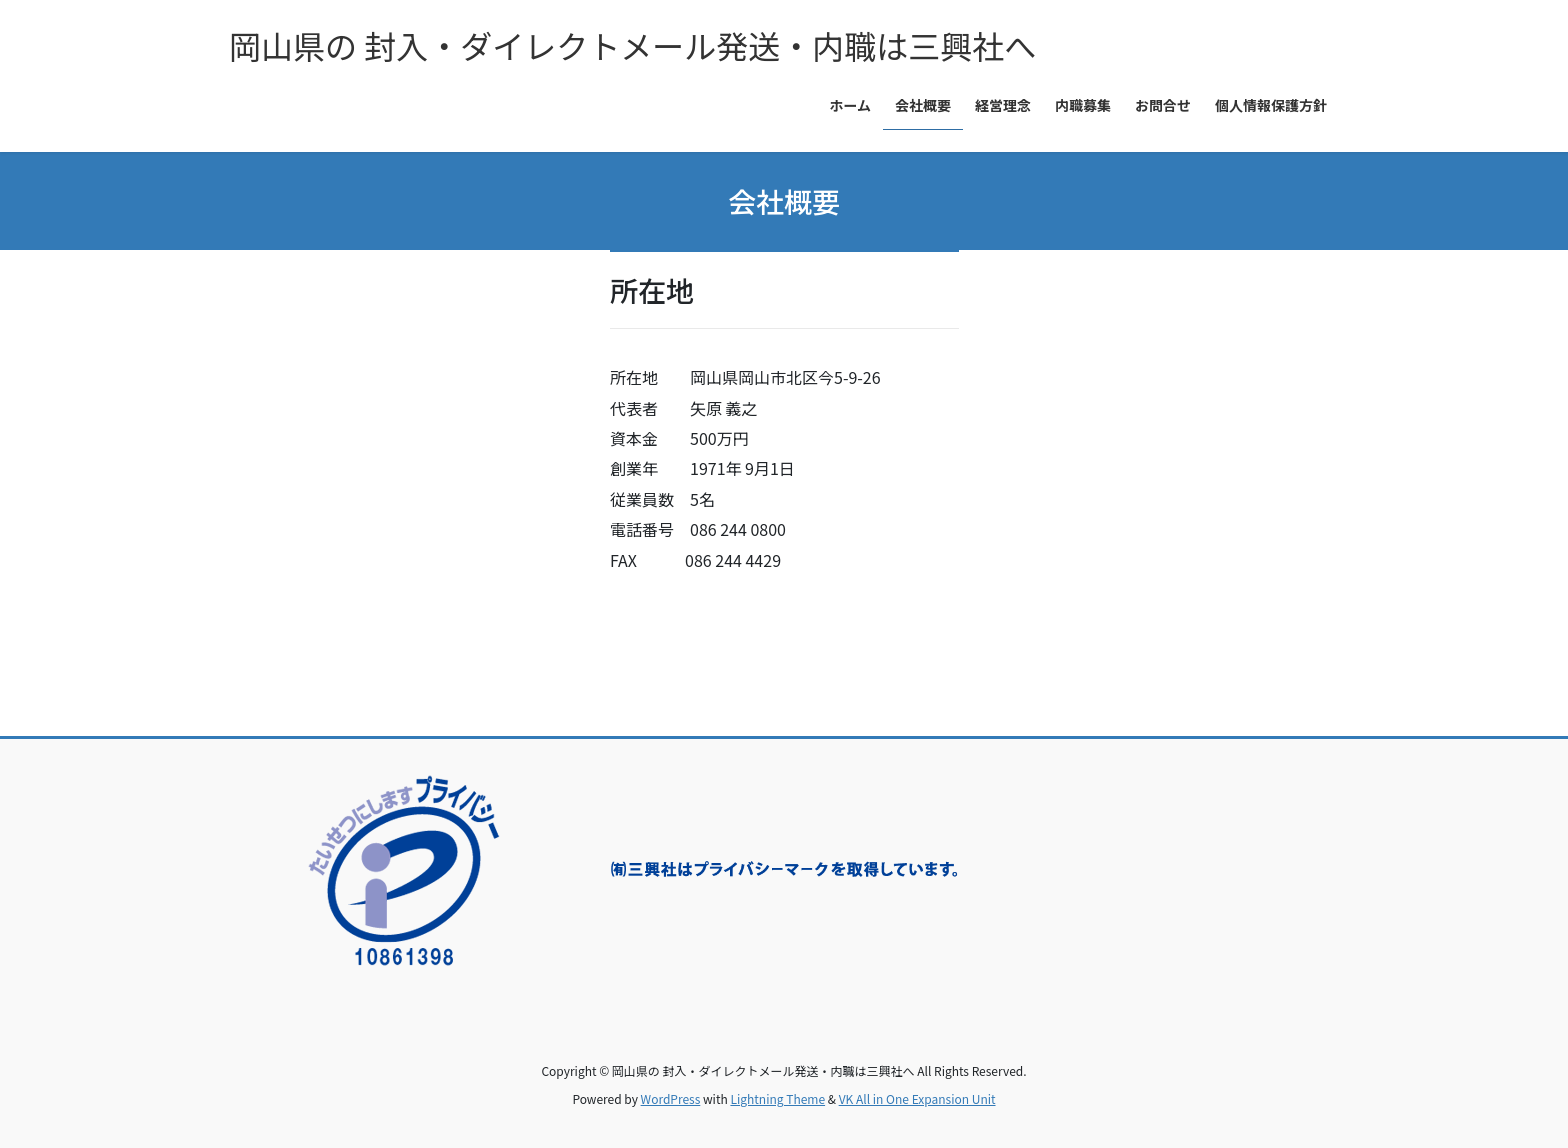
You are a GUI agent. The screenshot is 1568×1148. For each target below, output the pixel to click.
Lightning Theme (777, 1098)
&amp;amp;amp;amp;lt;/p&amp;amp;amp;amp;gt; (403, 475)
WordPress (671, 1098)
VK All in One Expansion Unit (917, 1098)
